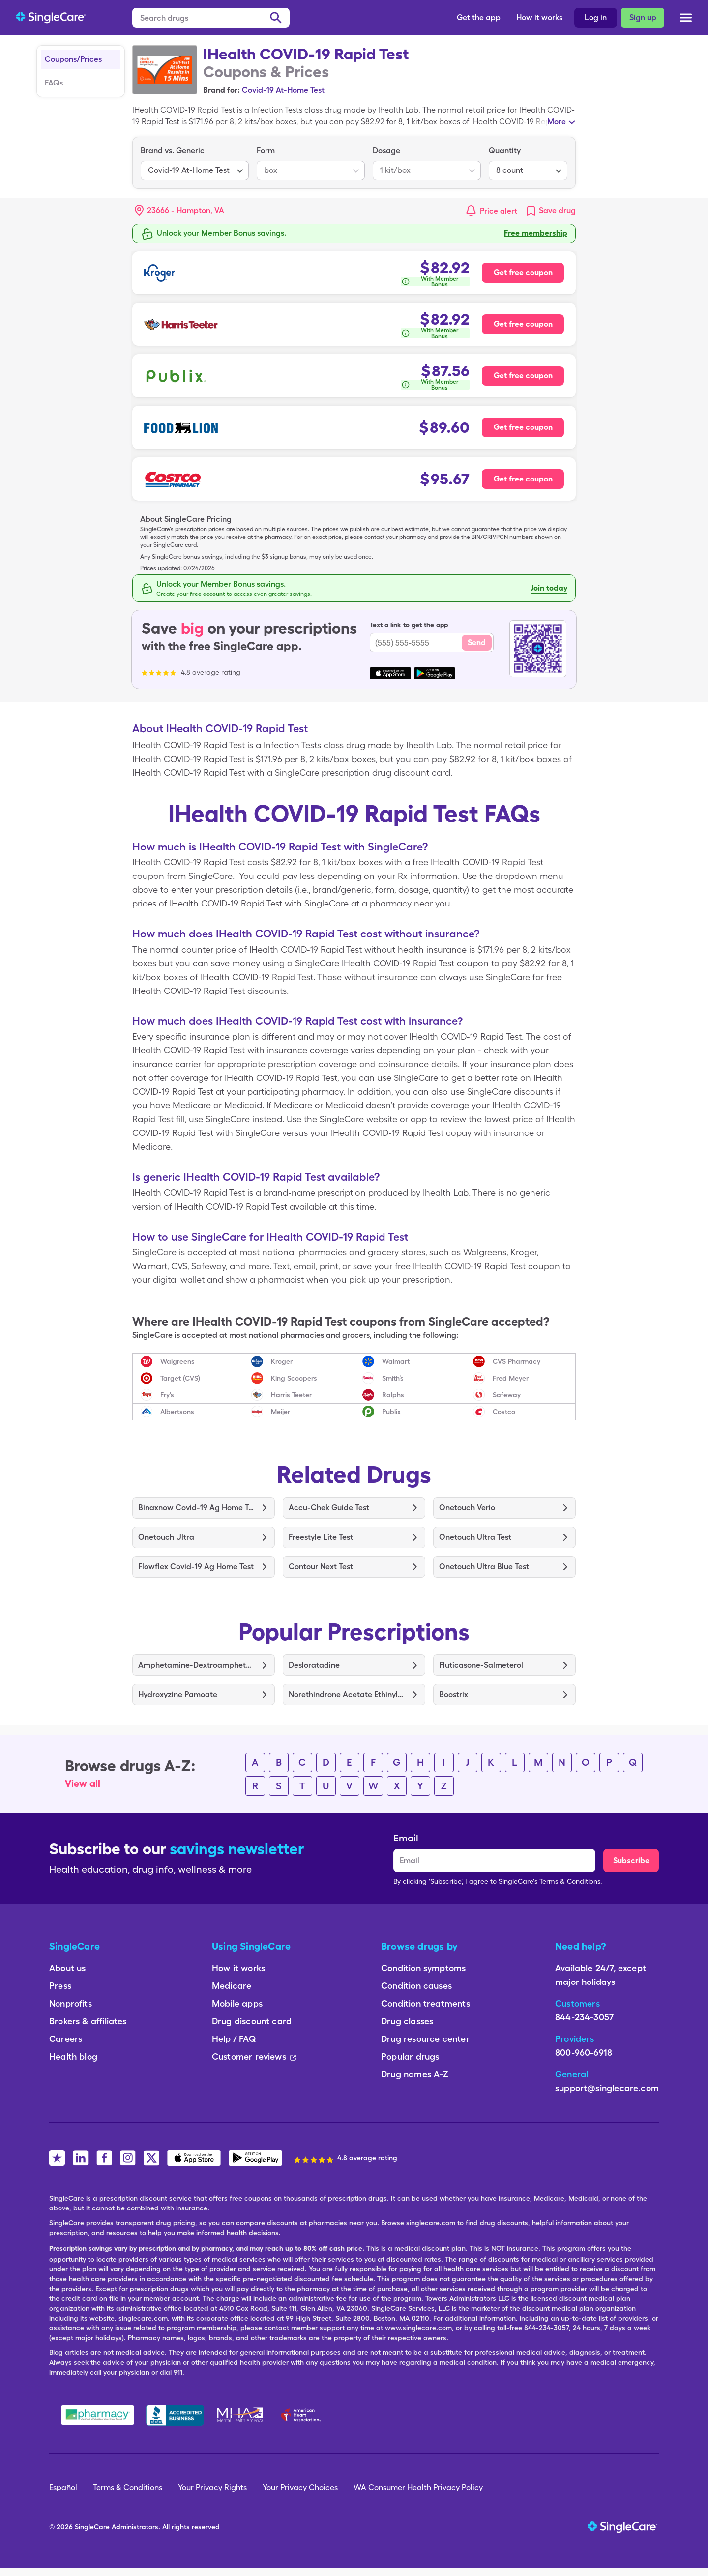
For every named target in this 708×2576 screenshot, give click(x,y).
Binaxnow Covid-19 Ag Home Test (196, 1507)
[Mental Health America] (241, 2415)
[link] (550, 211)
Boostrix (453, 1694)
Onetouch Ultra (166, 1537)
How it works (539, 17)
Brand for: (221, 90)
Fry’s (167, 1395)
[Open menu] (685, 18)
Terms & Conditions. (570, 1881)
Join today (549, 588)
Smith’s (393, 1378)
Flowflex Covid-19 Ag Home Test (196, 1566)
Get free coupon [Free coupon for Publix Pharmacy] (523, 375)
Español (63, 2487)
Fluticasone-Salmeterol (481, 1665)
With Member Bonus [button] (440, 281)
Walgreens (177, 1361)
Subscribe (631, 1860)
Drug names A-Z (415, 2074)
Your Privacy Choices (300, 2487)
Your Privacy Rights (212, 2487)
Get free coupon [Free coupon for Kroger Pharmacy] (523, 272)
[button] (179, 210)
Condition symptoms (423, 1968)
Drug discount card (252, 2021)
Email (405, 1838)
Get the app (479, 17)
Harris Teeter (291, 1395)
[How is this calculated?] (435, 281)
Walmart (396, 1361)
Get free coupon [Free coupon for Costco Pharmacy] (523, 478)
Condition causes (416, 1986)
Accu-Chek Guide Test (329, 1507)
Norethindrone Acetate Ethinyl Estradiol (347, 1694)
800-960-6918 (583, 2052)
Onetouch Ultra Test (475, 1537)
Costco (504, 1411)
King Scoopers (294, 1378)
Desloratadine (314, 1665)
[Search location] (186, 210)
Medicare (231, 1986)
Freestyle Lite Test (321, 1537)
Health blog (73, 2056)
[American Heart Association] (303, 2415)
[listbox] (195, 162)
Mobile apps (237, 2003)
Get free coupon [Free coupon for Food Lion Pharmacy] (523, 427)
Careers (65, 2039)
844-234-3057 (584, 2017)
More (556, 121)
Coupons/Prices (73, 59)
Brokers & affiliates (88, 2021)
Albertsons (177, 1411)
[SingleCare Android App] (255, 2158)
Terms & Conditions (127, 2487)
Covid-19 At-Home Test (283, 90)
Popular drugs (410, 2056)
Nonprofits (70, 2003)
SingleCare (92, 2527)
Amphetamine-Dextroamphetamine (196, 1665)
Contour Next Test (321, 1566)
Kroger (282, 1361)
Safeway (507, 1395)
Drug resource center (425, 2039)
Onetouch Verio (467, 1507)
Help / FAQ (234, 2039)
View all (82, 1783)
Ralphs (393, 1395)
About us (67, 1968)
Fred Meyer (511, 1378)
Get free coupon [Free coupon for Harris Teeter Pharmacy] (523, 324)
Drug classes (407, 2021)
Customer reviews (254, 2056)
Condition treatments (425, 2003)
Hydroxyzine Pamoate (177, 1694)
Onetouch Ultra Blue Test (484, 1566)
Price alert (498, 211)
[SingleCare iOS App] (194, 2158)
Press (60, 1986)
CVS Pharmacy (516, 1361)
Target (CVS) (180, 1378)
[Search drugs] (211, 18)
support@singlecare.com (607, 2088)
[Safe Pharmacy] (97, 2415)
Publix (391, 1411)
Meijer (280, 1411)
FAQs (54, 82)
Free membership (535, 233)
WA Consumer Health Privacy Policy (418, 2487)
